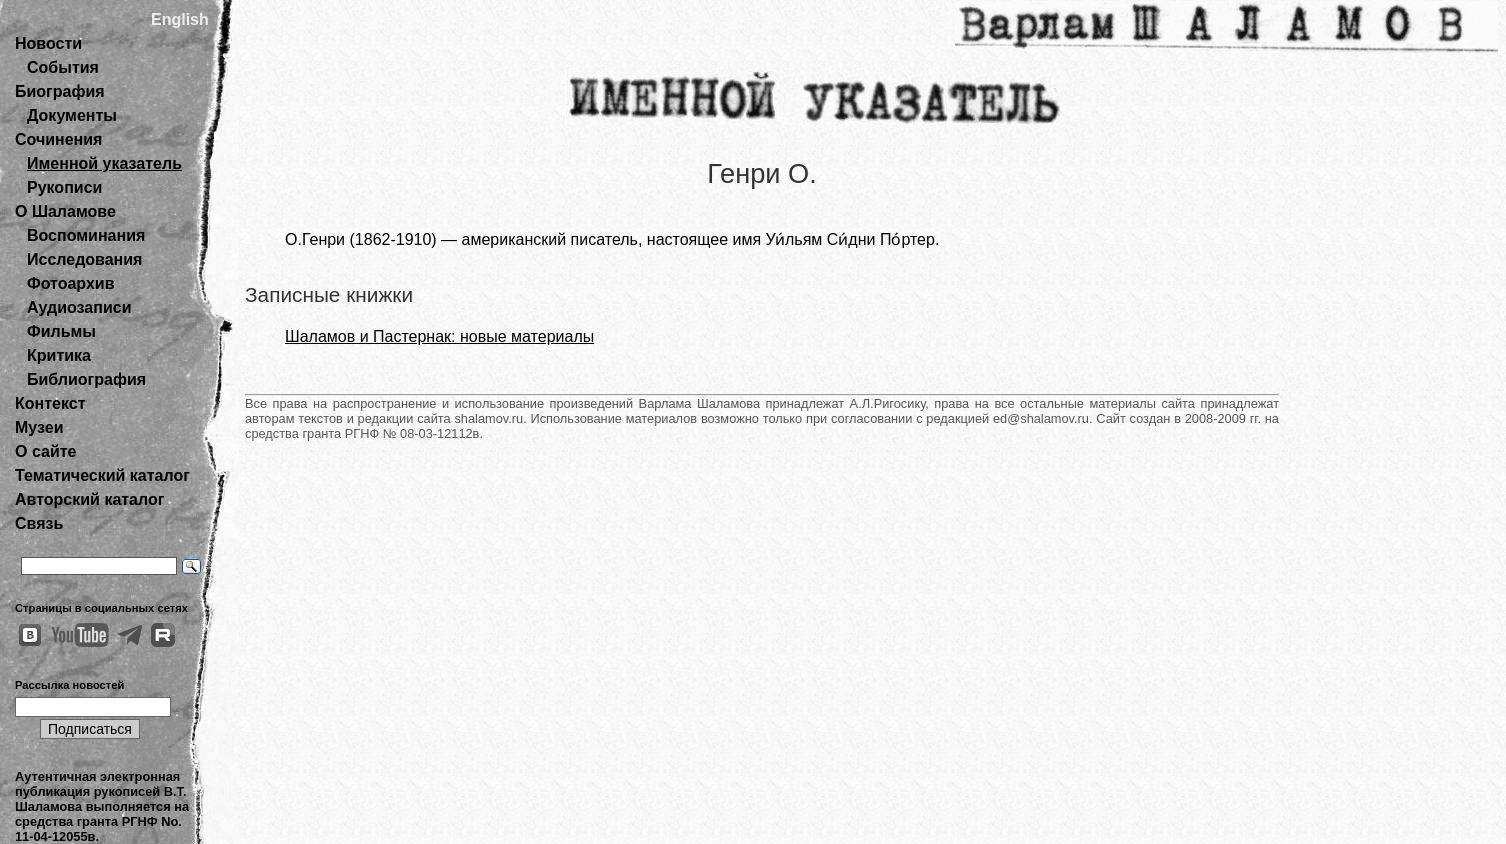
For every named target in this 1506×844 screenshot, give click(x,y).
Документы (72, 115)
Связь (39, 523)
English (180, 19)
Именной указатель (104, 163)
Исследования (84, 259)
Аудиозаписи (79, 307)
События (63, 67)
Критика (59, 355)
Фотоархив (70, 283)
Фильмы (61, 331)
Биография (60, 91)
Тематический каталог (102, 475)
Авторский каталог (89, 499)
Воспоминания (86, 235)
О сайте (45, 451)
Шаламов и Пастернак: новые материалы (439, 336)
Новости (48, 43)
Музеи (39, 427)
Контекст (50, 403)
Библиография (86, 379)
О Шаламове (65, 211)
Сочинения (58, 139)
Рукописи (64, 187)
